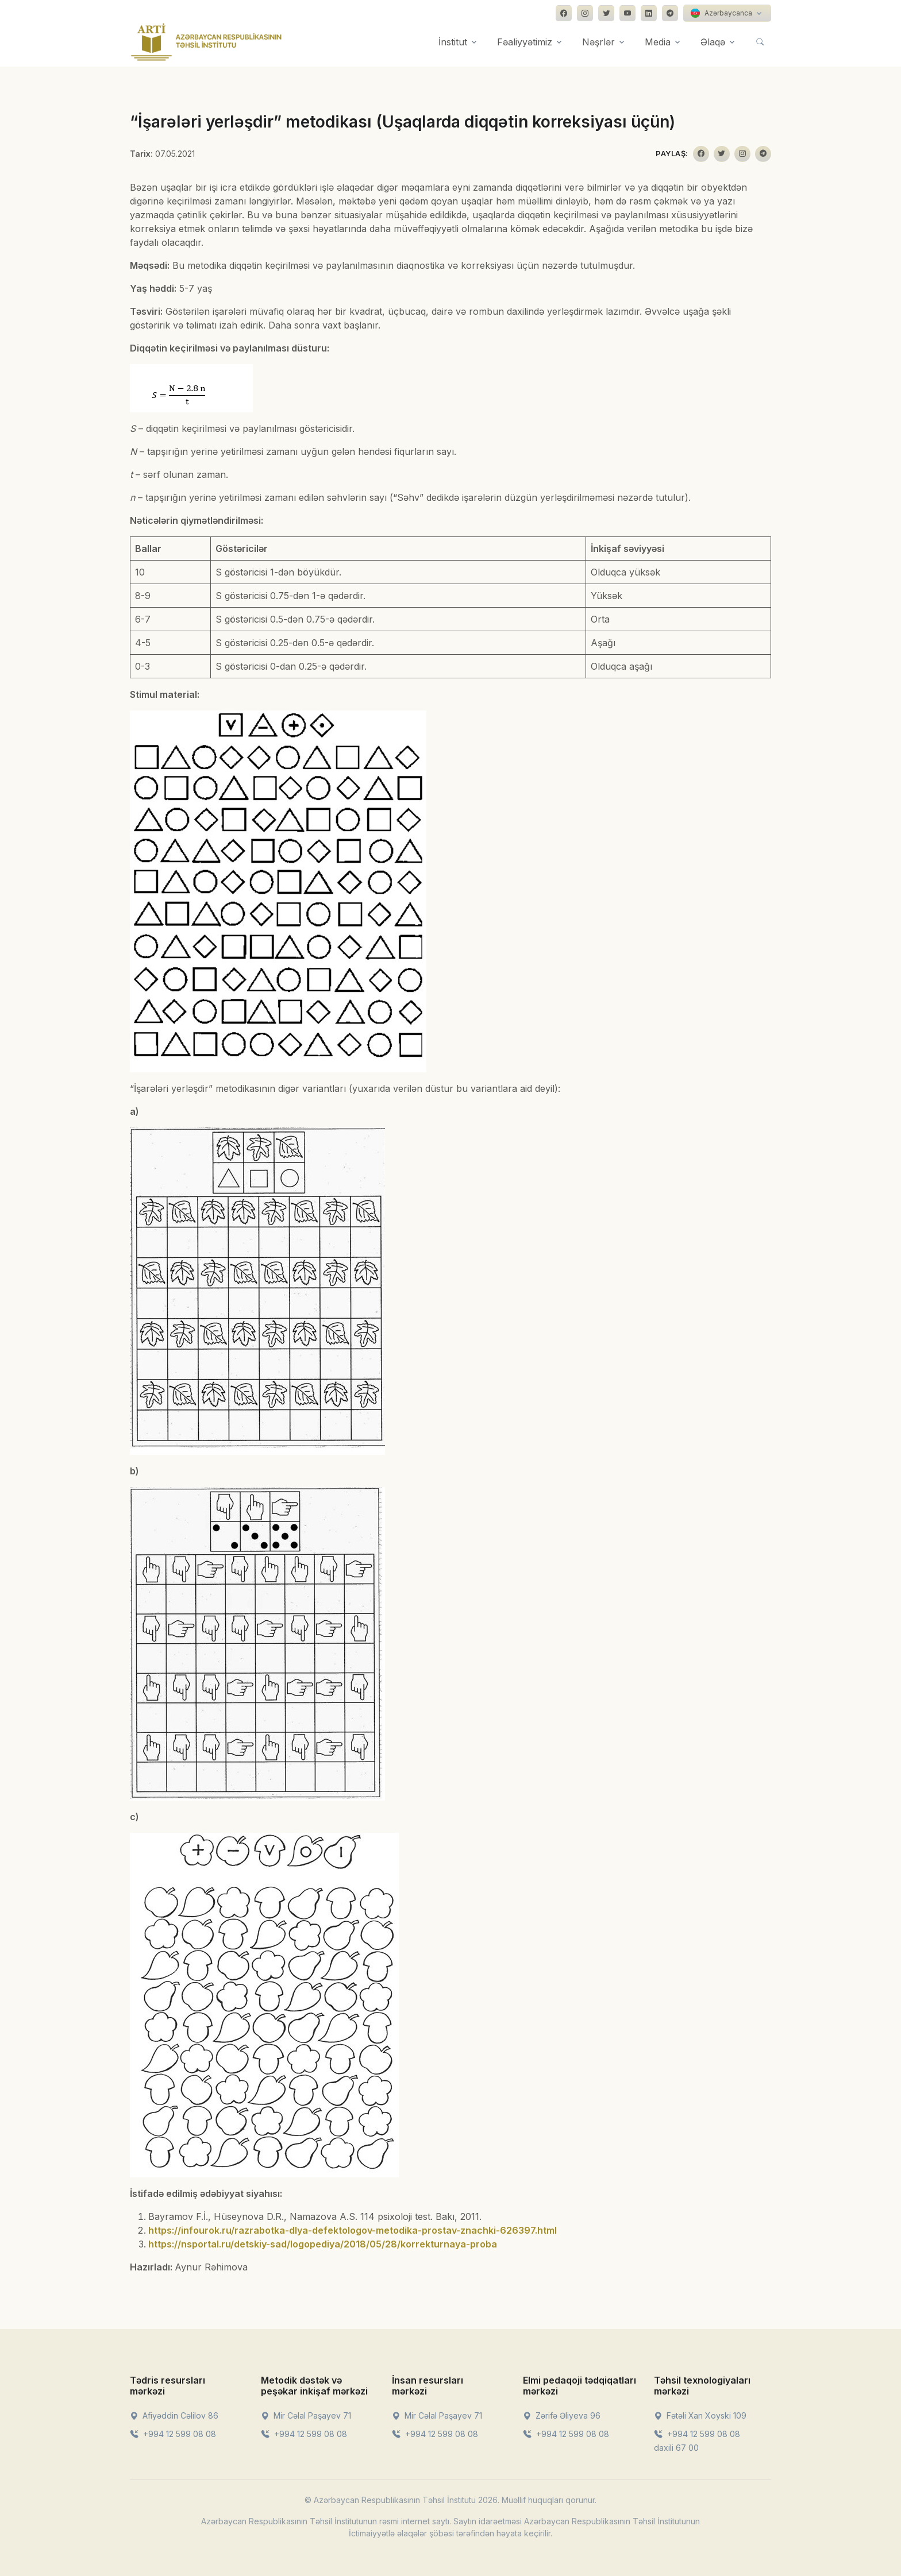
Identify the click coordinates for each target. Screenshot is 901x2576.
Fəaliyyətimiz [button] (524, 42)
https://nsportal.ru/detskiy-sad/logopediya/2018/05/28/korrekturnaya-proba (322, 2244)
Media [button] (658, 42)
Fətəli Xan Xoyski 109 (700, 2415)
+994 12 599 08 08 (173, 2434)
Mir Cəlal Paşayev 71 (306, 2415)
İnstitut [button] (452, 42)
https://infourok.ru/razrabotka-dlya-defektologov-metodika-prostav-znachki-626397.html (352, 2230)
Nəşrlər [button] (598, 42)
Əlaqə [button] (712, 42)
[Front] (206, 42)
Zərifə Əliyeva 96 (561, 2415)
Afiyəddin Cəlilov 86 (174, 2415)
